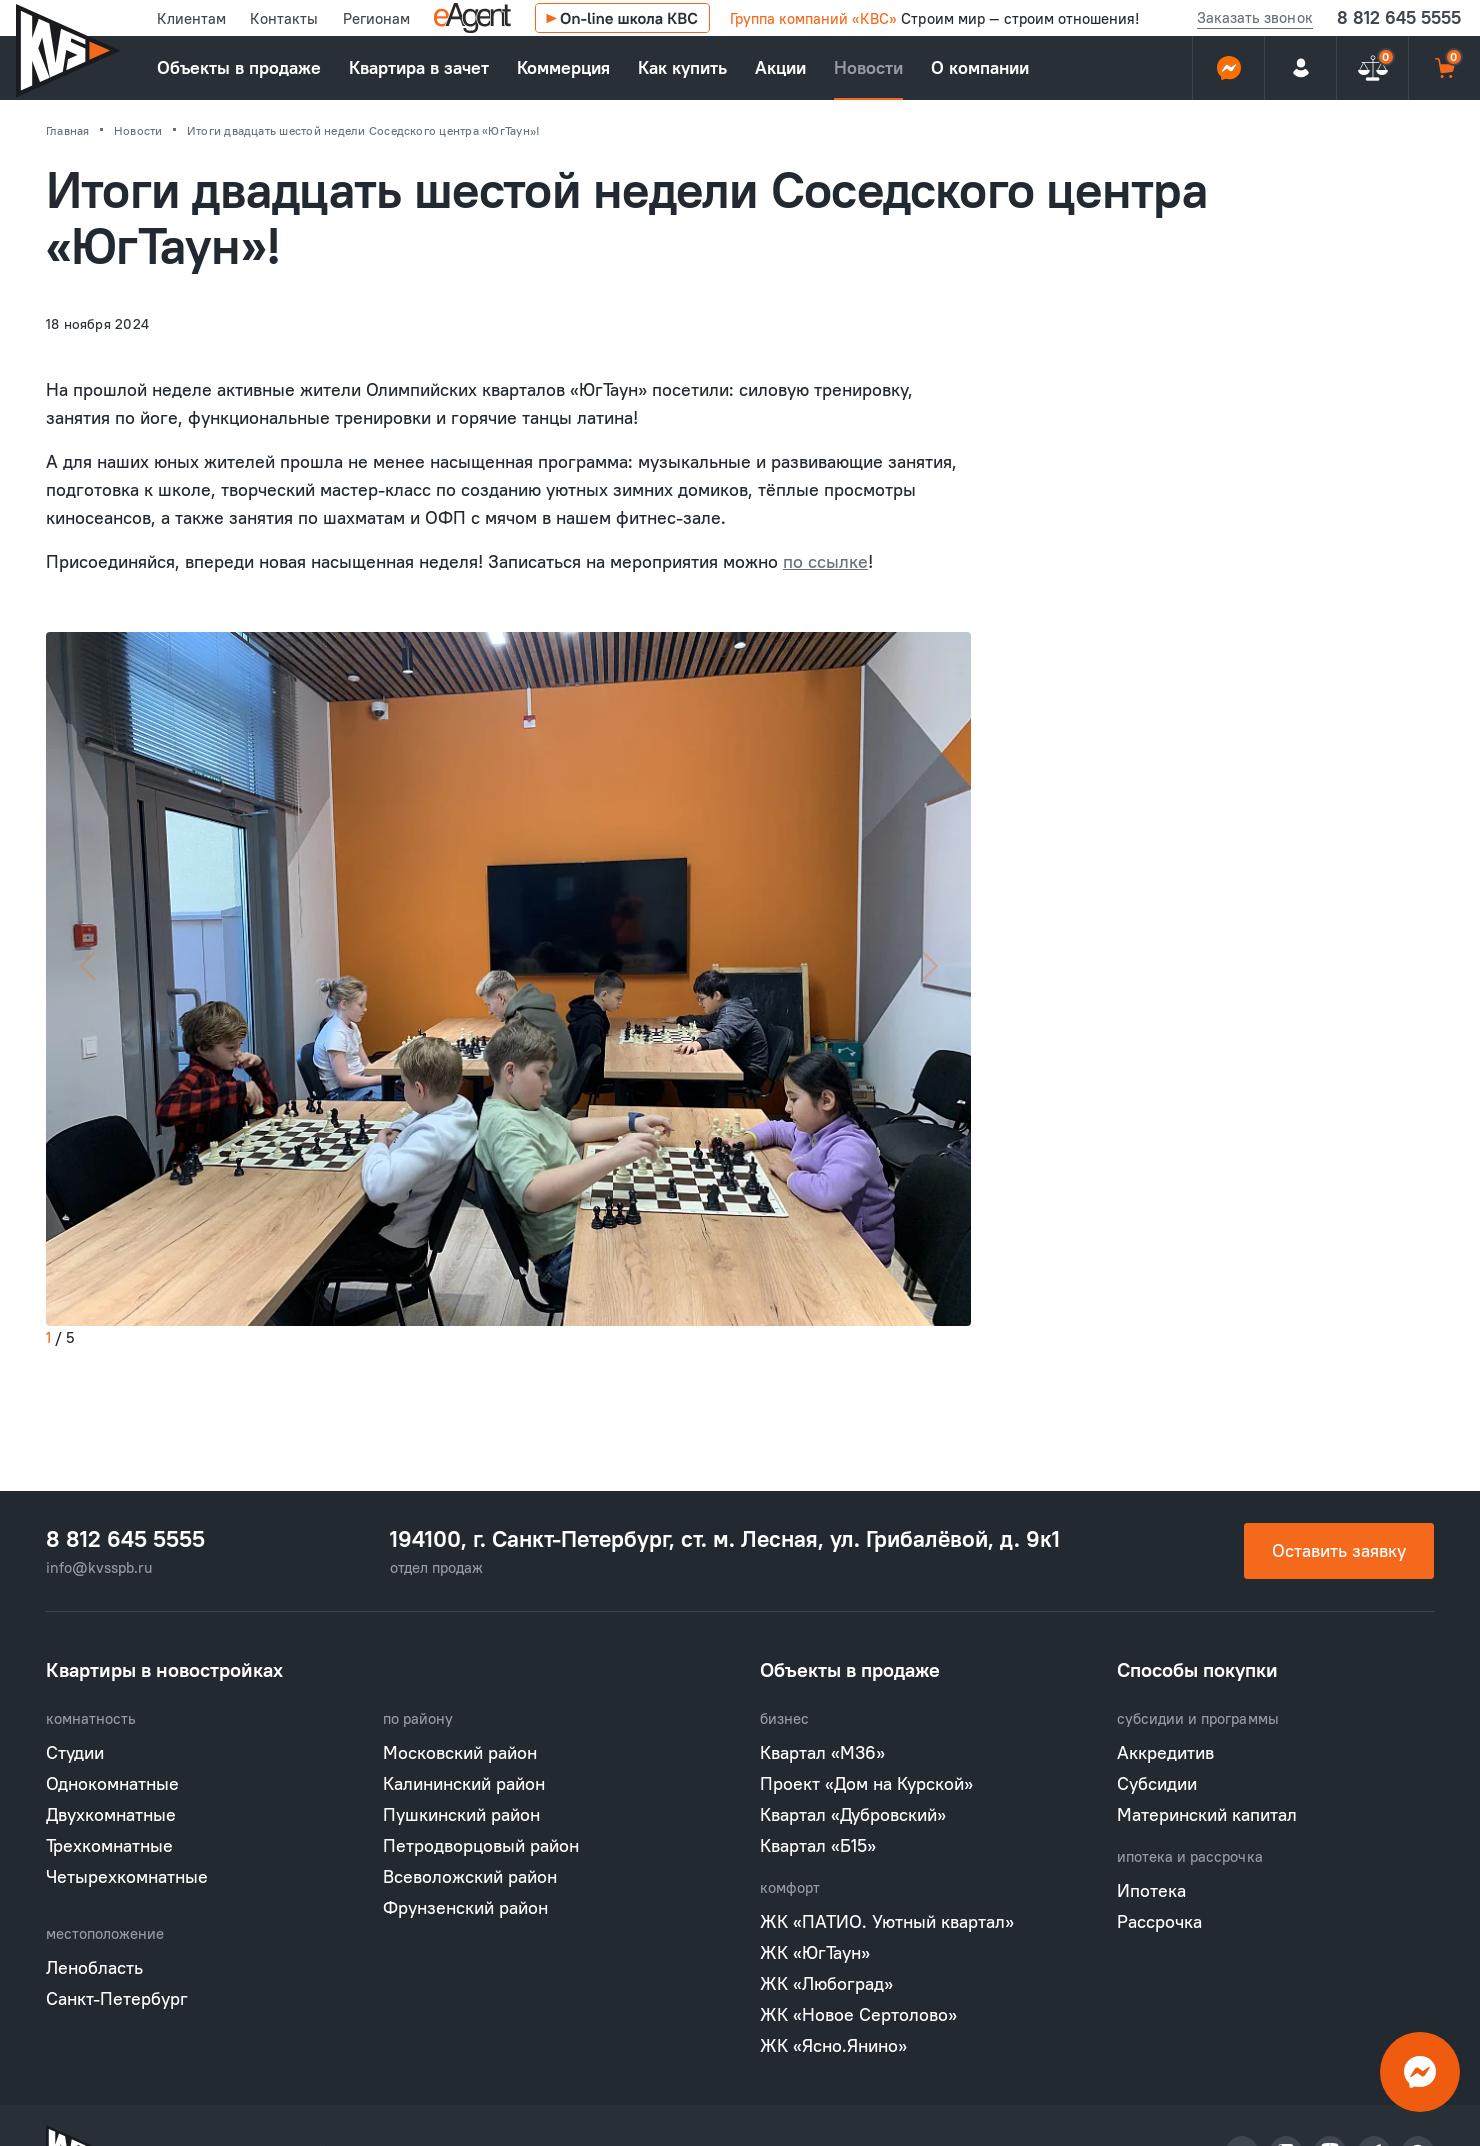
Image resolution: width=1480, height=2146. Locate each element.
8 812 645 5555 (1399, 17)
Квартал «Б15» (818, 1845)
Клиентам (191, 18)
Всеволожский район (470, 1876)
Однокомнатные (112, 1783)
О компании (980, 67)
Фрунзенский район (465, 1907)
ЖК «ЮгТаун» (815, 1952)
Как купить (682, 67)
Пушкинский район (461, 1814)
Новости (868, 67)
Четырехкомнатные (127, 1876)
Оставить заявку (1339, 1550)
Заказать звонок (1254, 17)
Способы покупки (1197, 1669)
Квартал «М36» (822, 1752)
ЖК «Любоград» (826, 1983)
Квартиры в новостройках (164, 1669)
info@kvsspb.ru (99, 1567)
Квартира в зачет (419, 67)
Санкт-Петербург (117, 1998)
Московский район (460, 1752)
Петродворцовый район (481, 1845)
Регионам (376, 18)
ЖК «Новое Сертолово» (858, 2014)
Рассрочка (1159, 1921)
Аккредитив (1165, 1752)
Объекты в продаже (239, 67)
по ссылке (825, 561)
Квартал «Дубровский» (853, 1814)
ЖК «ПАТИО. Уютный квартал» (887, 1921)
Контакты (284, 18)
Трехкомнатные (109, 1845)
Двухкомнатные (111, 1814)
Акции (780, 67)
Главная (69, 130)
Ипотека (1151, 1890)
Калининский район (464, 1783)
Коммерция (563, 67)
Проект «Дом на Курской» (866, 1783)
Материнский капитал (1207, 1814)
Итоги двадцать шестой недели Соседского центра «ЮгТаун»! (363, 130)
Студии (75, 1752)
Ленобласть (94, 1967)
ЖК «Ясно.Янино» (833, 2045)
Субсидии (1157, 1783)
